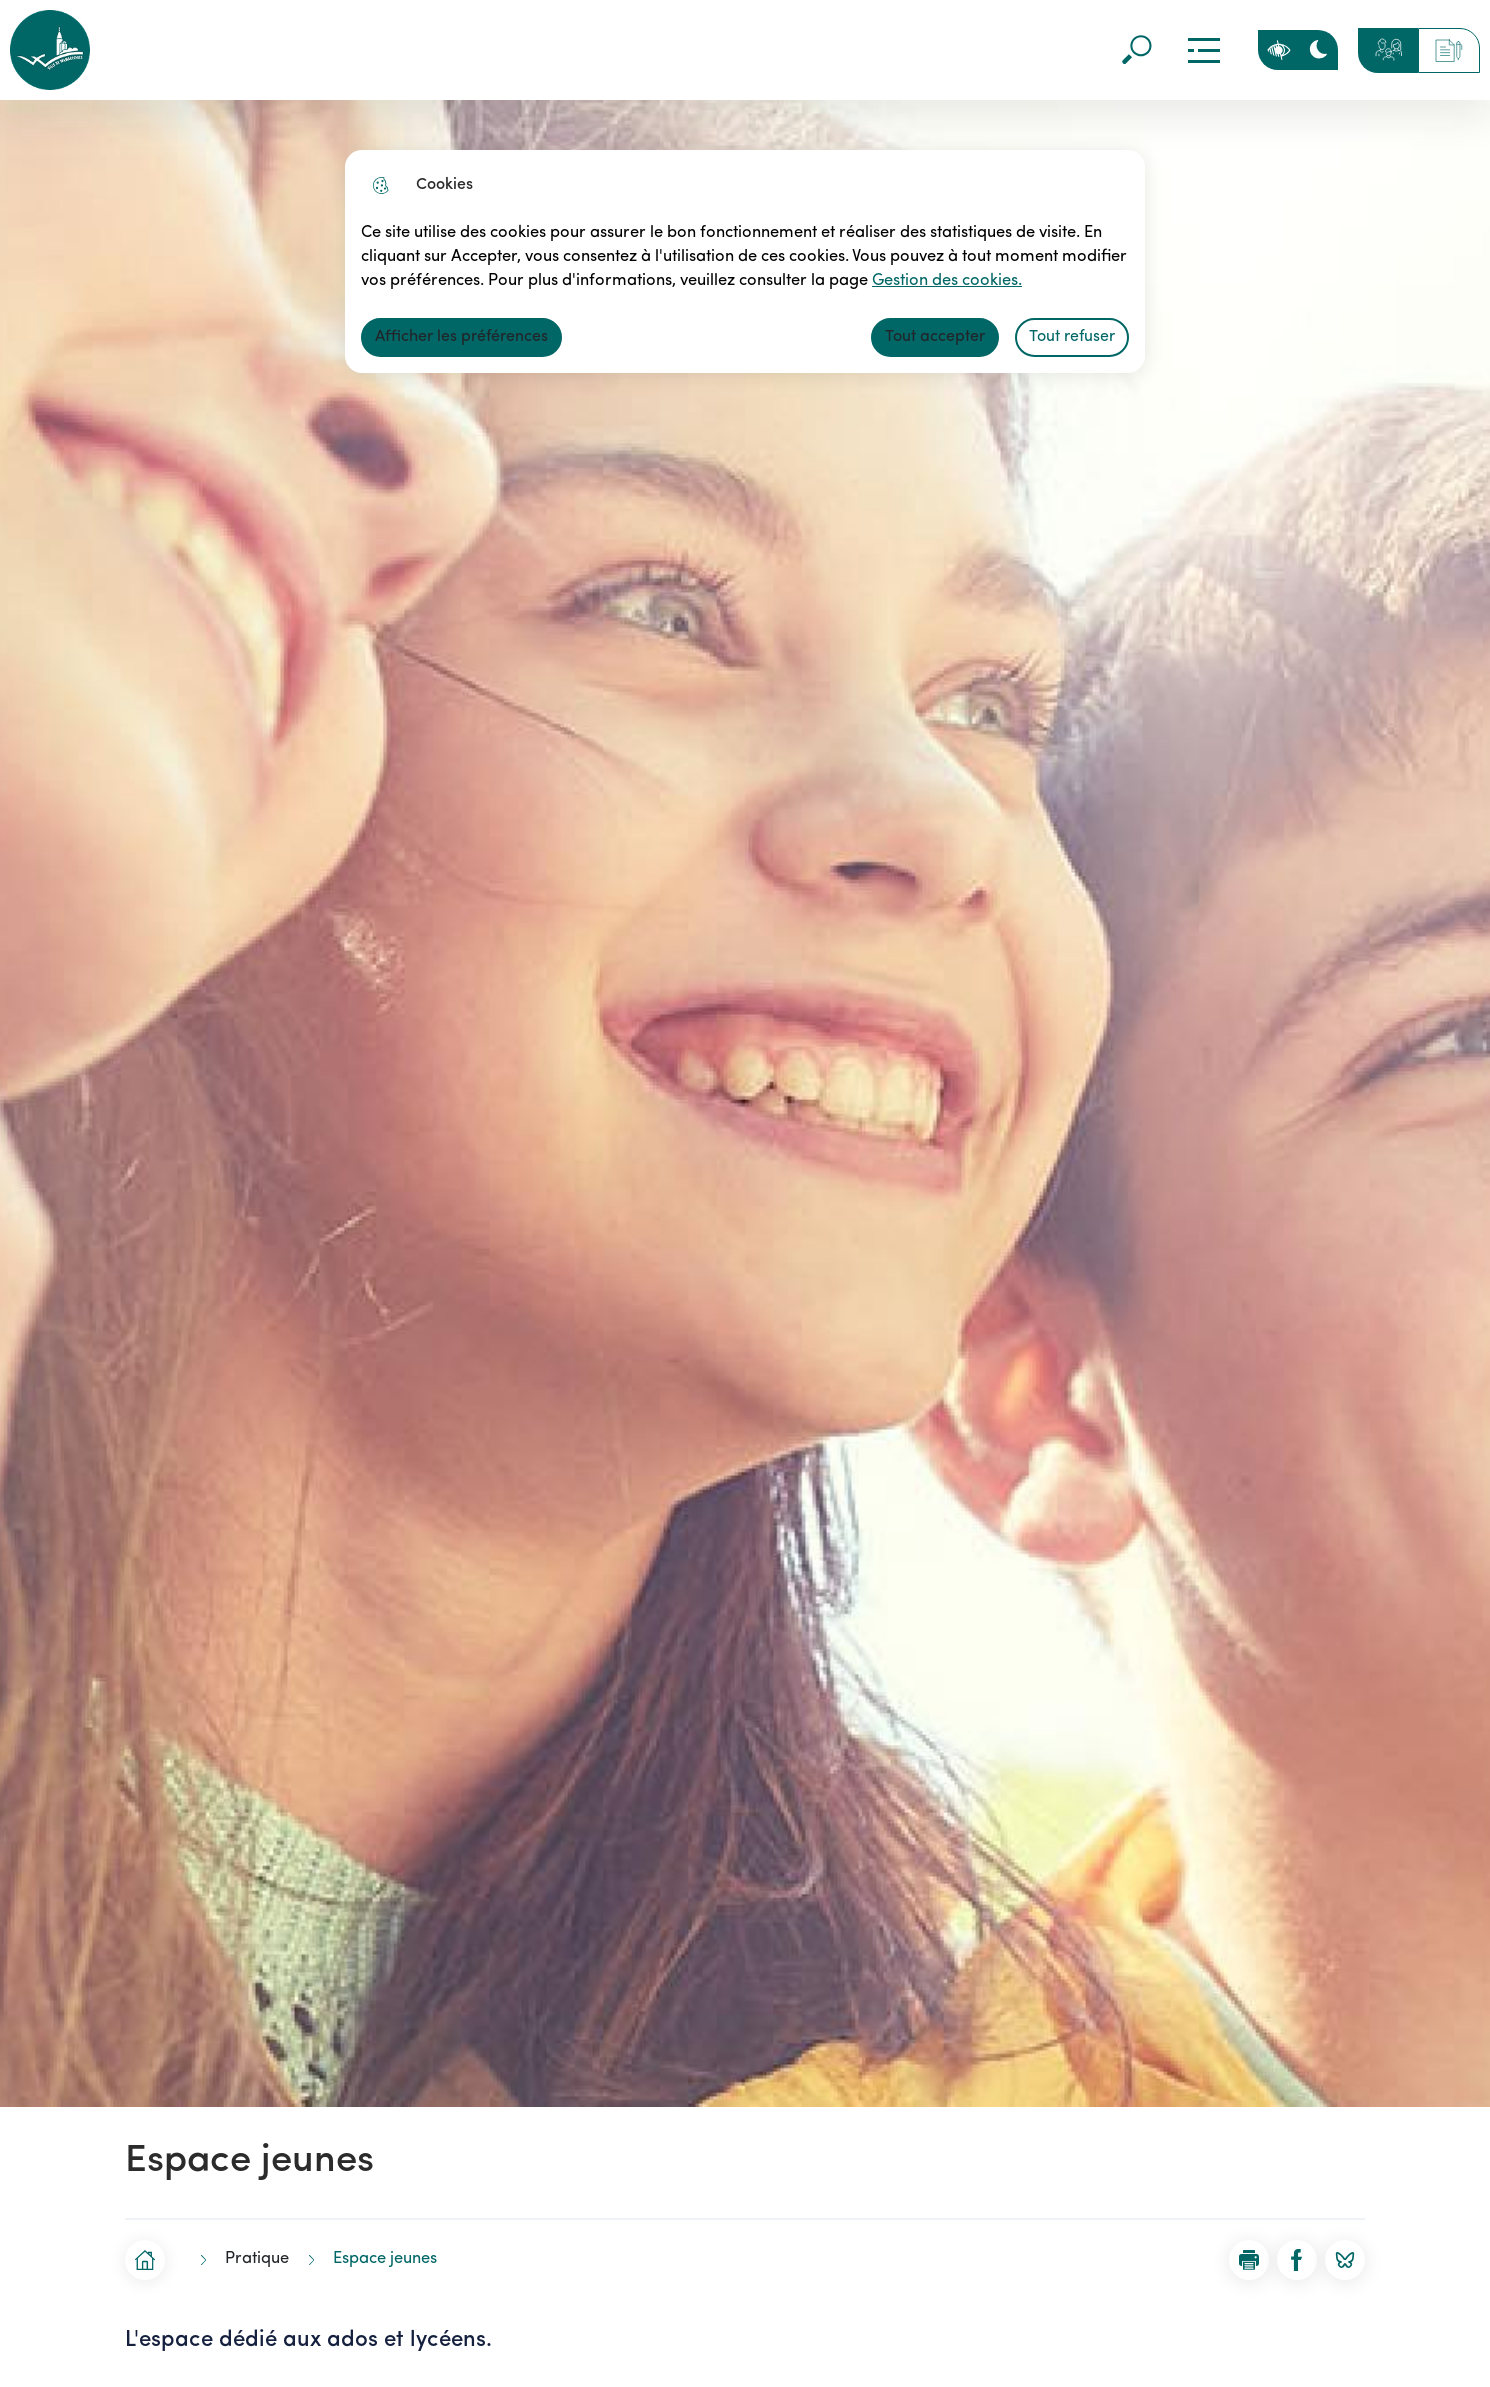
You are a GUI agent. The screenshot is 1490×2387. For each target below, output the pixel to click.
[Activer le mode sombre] (1318, 50)
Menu (1203, 50)
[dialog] (745, 261)
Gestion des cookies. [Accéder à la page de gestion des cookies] (932, 281)
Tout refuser (1072, 337)
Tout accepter (935, 337)
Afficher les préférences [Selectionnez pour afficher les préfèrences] (461, 337)
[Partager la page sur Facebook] (1297, 2260)
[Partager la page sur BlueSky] (1345, 2260)
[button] (1249, 2260)
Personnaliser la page (1278, 50)
